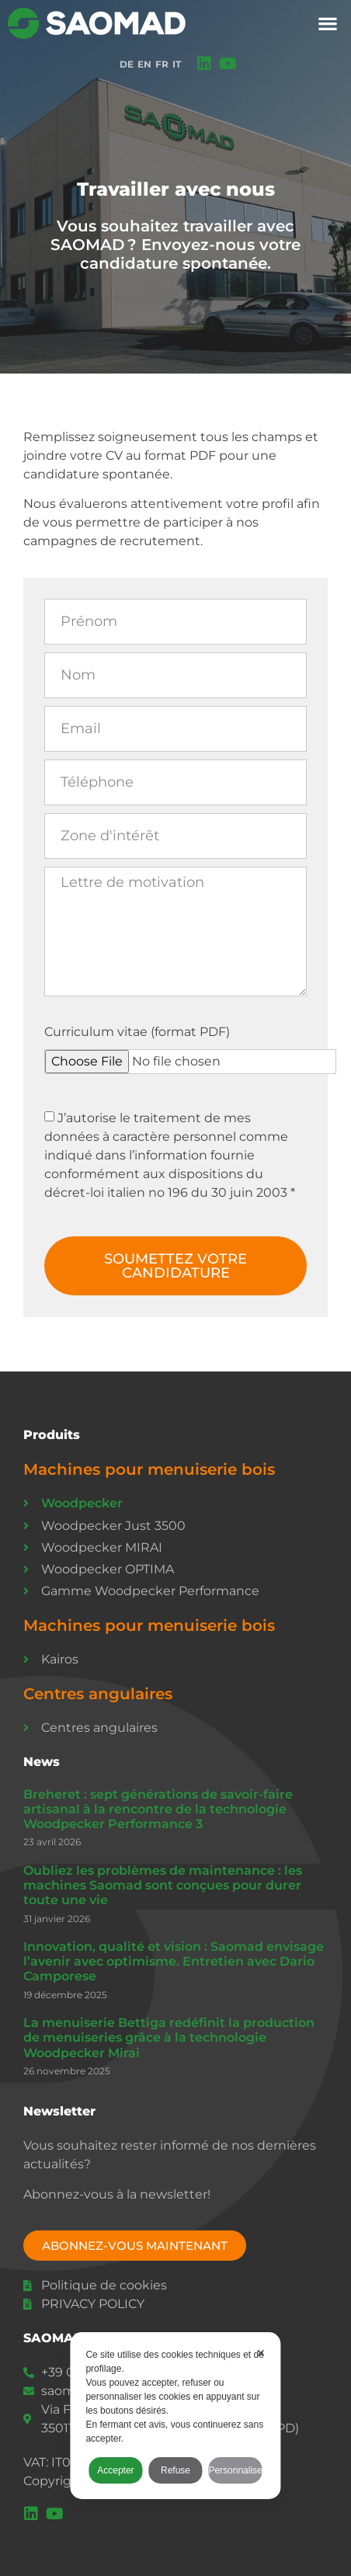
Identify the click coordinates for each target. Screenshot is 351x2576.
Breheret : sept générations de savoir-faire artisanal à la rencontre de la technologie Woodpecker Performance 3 (158, 1809)
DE (127, 64)
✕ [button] (261, 2353)
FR (162, 64)
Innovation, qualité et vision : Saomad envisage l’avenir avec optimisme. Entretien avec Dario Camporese (173, 1961)
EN (144, 64)
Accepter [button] (115, 2470)
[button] (328, 24)
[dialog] (175, 2415)
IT (176, 64)
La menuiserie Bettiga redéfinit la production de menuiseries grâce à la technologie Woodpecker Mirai (169, 2037)
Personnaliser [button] (235, 2470)
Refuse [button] (175, 2470)
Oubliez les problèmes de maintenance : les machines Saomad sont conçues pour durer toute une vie (162, 1885)
